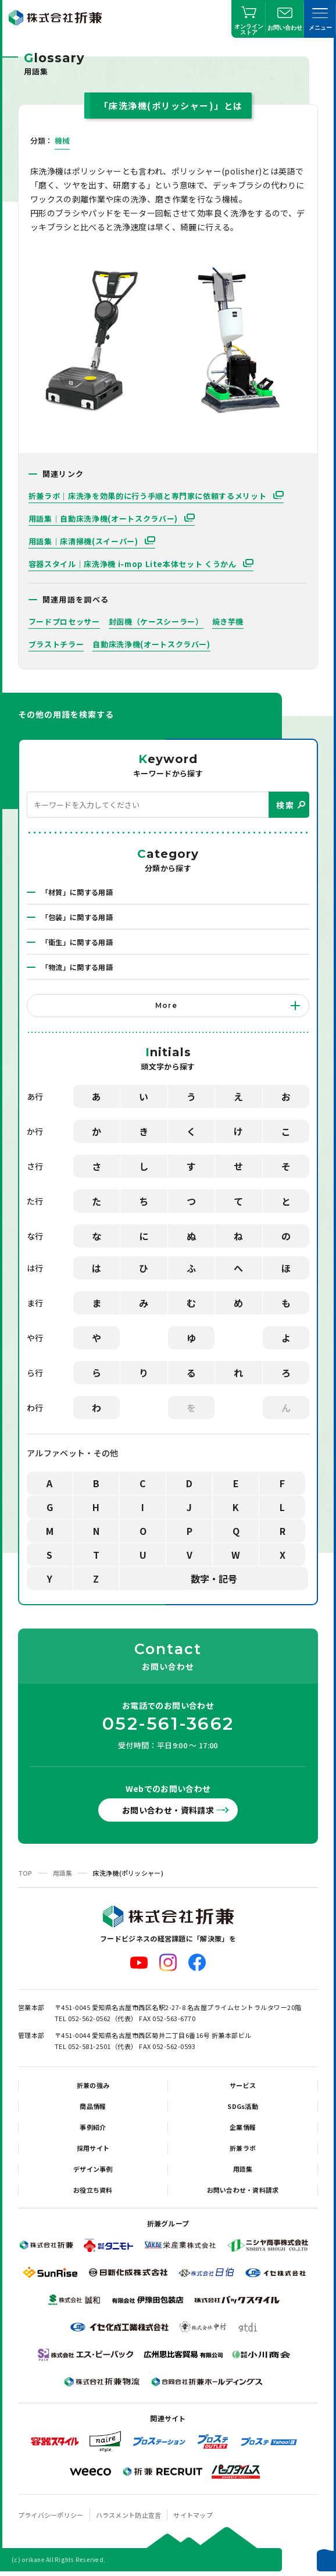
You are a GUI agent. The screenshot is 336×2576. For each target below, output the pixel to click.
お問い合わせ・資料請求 (168, 1810)
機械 (62, 140)
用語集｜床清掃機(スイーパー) (84, 541)
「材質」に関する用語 (77, 892)
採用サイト (93, 2148)
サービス (243, 2085)
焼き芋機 (228, 621)
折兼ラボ (243, 2148)
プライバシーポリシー (51, 2515)
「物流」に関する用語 (77, 967)
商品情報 (93, 2106)
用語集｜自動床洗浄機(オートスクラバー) (104, 518)
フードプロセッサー (64, 621)
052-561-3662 (168, 1724)
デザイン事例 (93, 2169)
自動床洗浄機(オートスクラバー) (151, 644)
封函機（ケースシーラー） (156, 621)
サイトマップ (193, 2515)
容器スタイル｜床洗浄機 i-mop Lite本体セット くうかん (133, 563)
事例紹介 (93, 2127)
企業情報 (243, 2127)
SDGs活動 (242, 2106)
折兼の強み (93, 2085)
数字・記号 (214, 1578)
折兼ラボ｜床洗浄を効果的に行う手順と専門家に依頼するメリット (148, 495)
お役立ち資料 (93, 2189)
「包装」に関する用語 (77, 917)
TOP (25, 1872)
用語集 (63, 1872)
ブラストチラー (56, 644)
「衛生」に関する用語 (77, 942)
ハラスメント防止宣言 (129, 2515)
